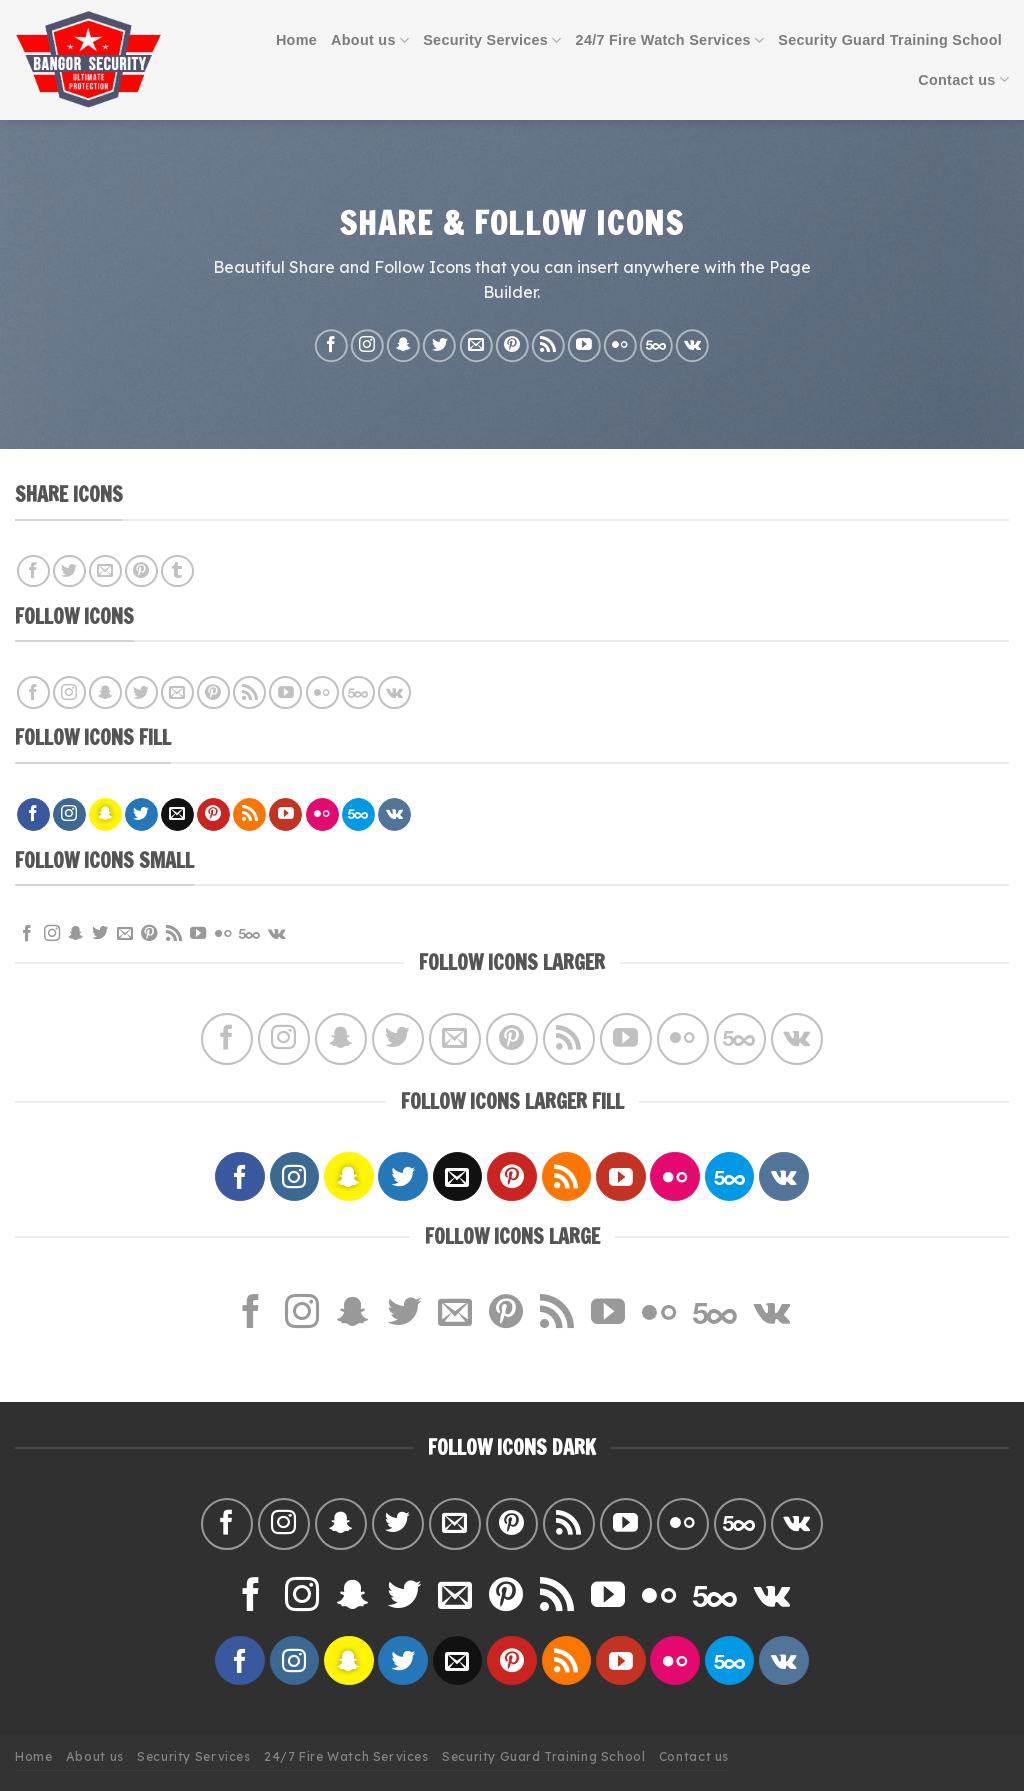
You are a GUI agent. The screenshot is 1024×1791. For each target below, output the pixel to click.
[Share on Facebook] (33, 571)
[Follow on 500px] (656, 345)
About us (370, 40)
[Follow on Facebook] (331, 345)
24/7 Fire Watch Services (670, 40)
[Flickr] (620, 345)
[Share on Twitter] (69, 571)
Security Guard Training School (890, 40)
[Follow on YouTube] (584, 345)
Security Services (492, 40)
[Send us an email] (475, 345)
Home (296, 40)
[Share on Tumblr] (177, 571)
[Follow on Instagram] (367, 345)
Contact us (963, 79)
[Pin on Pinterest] (141, 571)
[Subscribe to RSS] (548, 345)
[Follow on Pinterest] (512, 345)
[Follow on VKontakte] (692, 345)
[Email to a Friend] (105, 571)
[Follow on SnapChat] (403, 345)
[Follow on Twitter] (439, 345)
